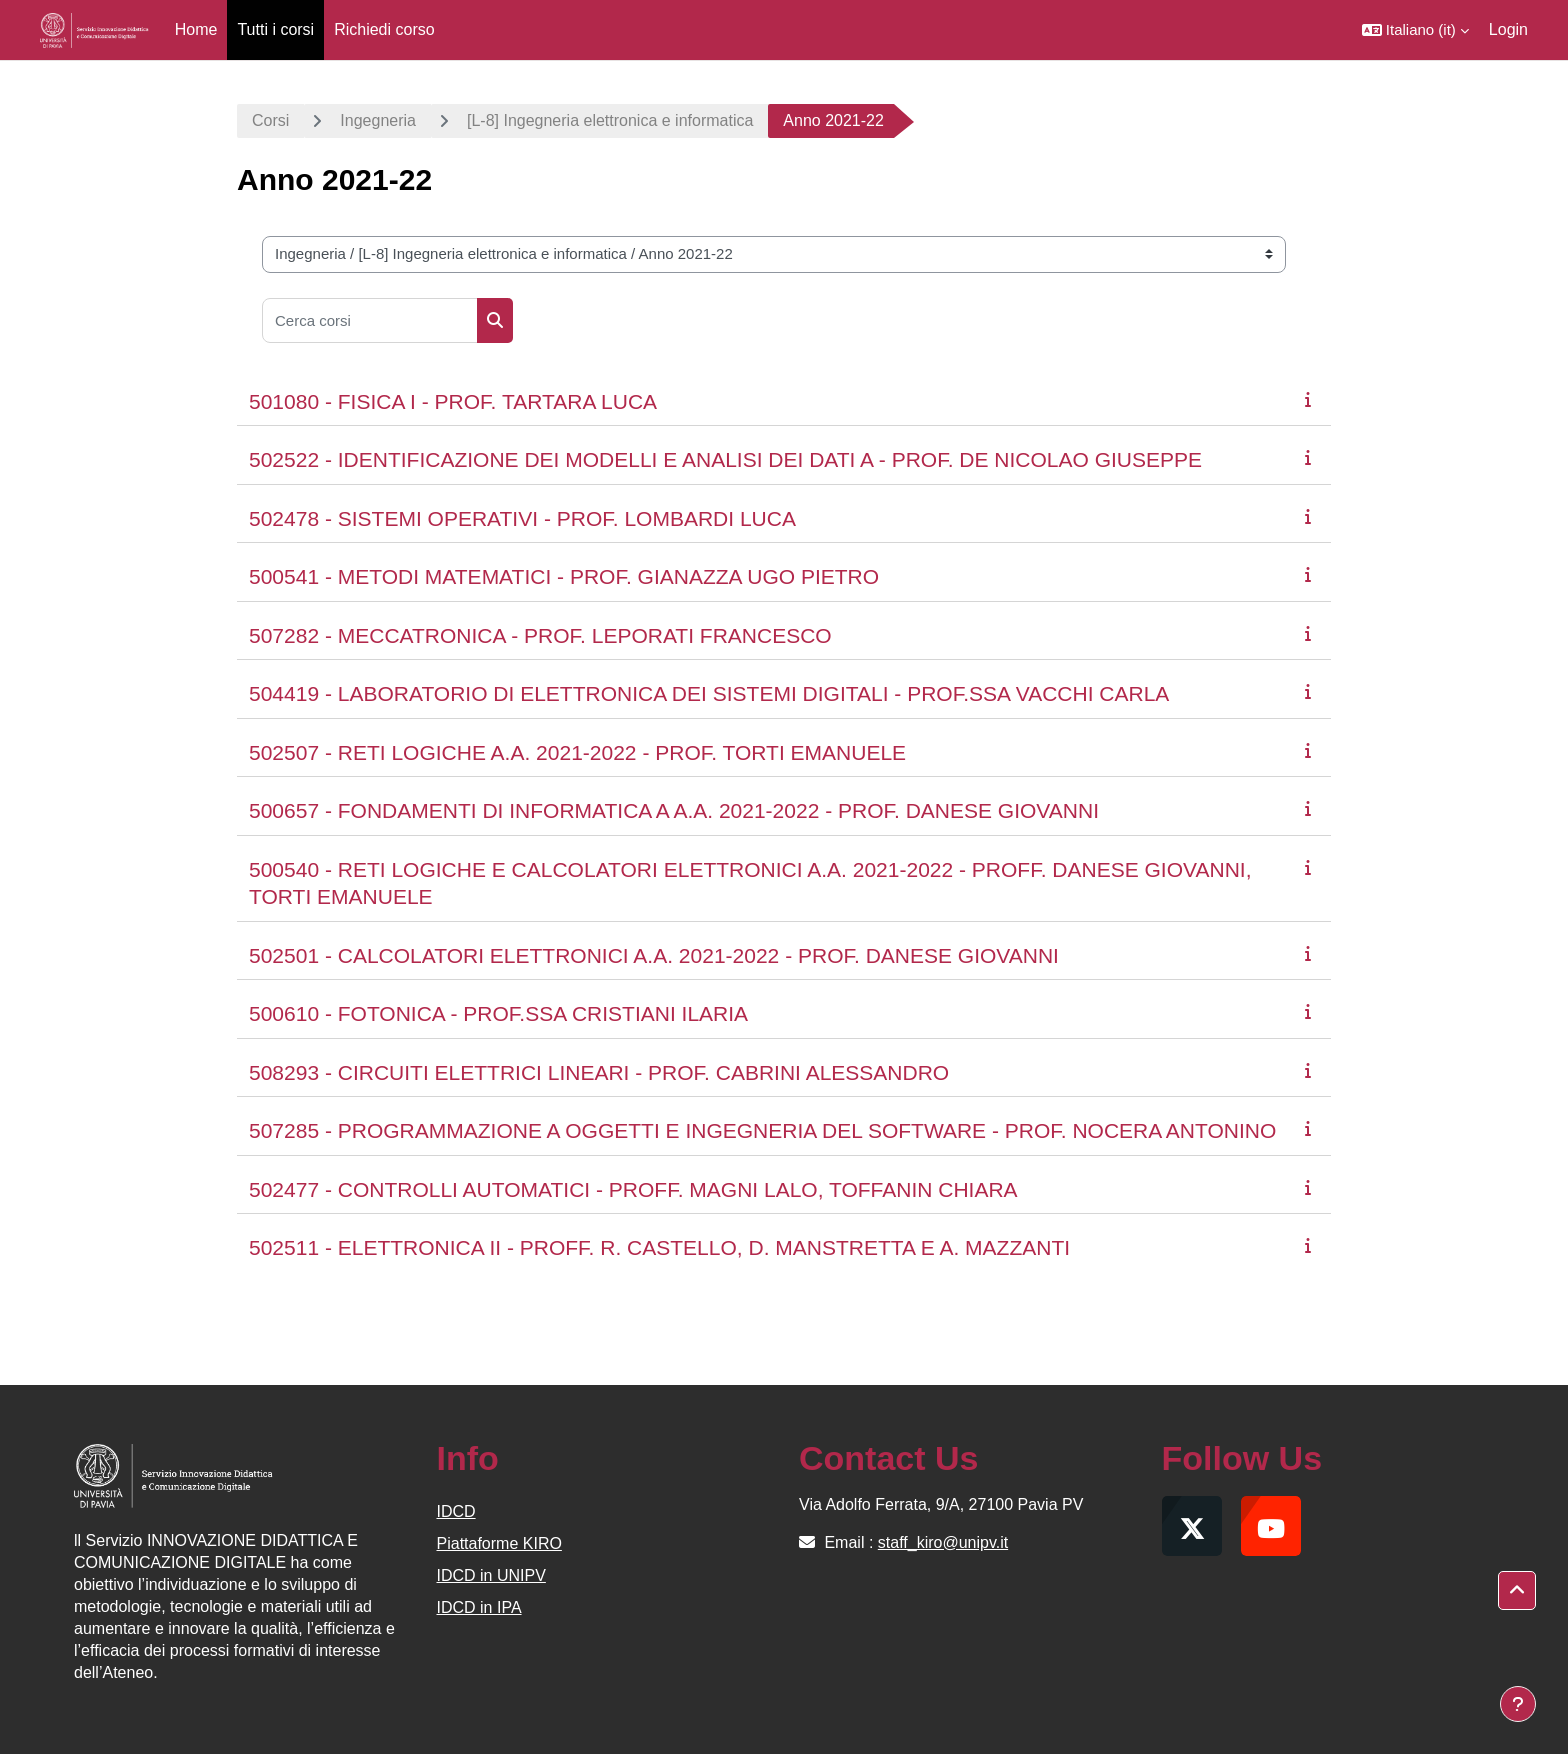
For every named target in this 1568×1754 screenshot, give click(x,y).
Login (1508, 29)
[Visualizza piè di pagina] (1518, 1704)
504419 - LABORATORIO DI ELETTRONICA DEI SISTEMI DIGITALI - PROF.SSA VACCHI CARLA (709, 693)
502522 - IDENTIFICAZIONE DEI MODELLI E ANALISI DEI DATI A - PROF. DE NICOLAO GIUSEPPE (725, 459)
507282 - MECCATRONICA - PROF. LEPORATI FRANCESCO (540, 635)
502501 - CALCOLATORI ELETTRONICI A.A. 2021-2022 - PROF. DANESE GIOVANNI (654, 955)
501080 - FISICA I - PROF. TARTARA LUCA (453, 401)
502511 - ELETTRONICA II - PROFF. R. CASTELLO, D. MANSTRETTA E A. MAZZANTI (659, 1247)
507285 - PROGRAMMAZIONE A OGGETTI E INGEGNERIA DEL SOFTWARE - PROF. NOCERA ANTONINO (762, 1130)
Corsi (270, 120)
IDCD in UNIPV (491, 1575)
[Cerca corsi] (370, 320)
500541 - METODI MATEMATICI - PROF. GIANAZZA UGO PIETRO (564, 576)
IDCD (456, 1511)
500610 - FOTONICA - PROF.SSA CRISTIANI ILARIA (498, 1013)
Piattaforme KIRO (499, 1543)
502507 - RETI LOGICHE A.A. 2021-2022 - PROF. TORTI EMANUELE (577, 752)
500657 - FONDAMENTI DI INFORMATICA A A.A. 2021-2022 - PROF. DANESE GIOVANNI (674, 810)
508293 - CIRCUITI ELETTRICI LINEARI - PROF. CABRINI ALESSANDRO (599, 1072)
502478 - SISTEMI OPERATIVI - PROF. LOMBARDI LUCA (522, 518)
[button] (1415, 30)
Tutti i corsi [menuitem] (275, 29)
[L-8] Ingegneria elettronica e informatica (610, 120)
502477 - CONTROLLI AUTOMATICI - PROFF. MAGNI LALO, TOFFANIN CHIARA (633, 1189)
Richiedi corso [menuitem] (384, 29)
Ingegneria (378, 120)
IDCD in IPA (479, 1607)
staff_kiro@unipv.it (943, 1542)
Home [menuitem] (196, 29)
